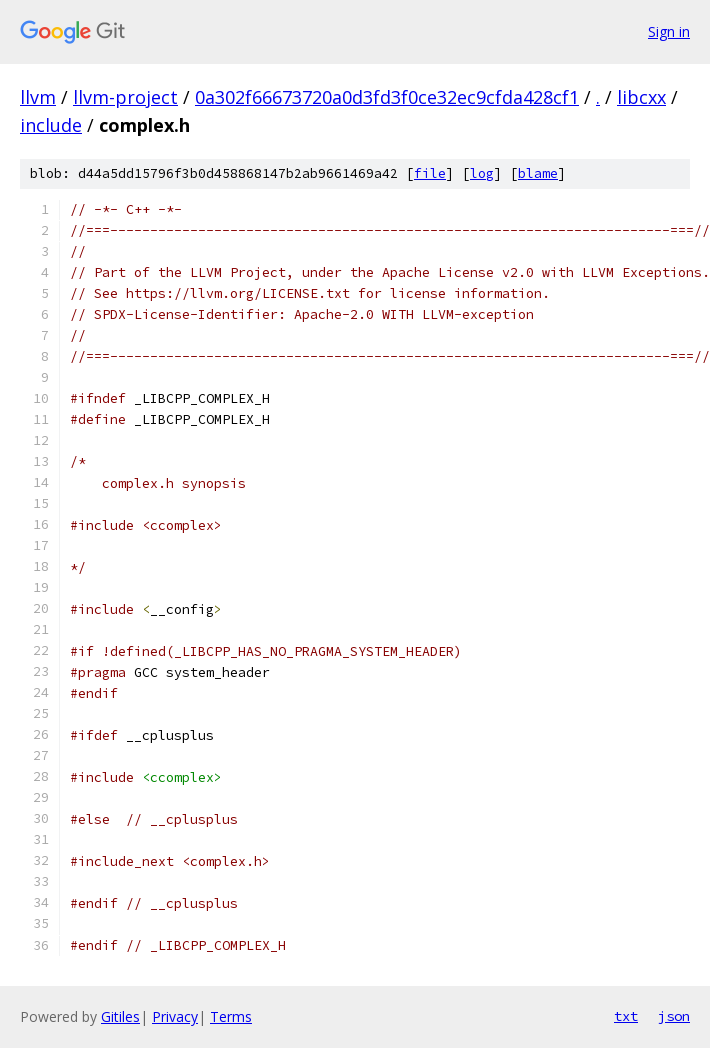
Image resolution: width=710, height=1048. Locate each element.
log (482, 173)
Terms (231, 1016)
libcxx (641, 97)
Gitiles (120, 1016)
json (674, 1016)
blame (538, 173)
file (430, 173)
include (51, 125)
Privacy (175, 1016)
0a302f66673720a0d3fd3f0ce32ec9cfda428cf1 (387, 97)
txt (626, 1016)
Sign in (669, 31)
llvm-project (125, 97)
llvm (38, 97)
